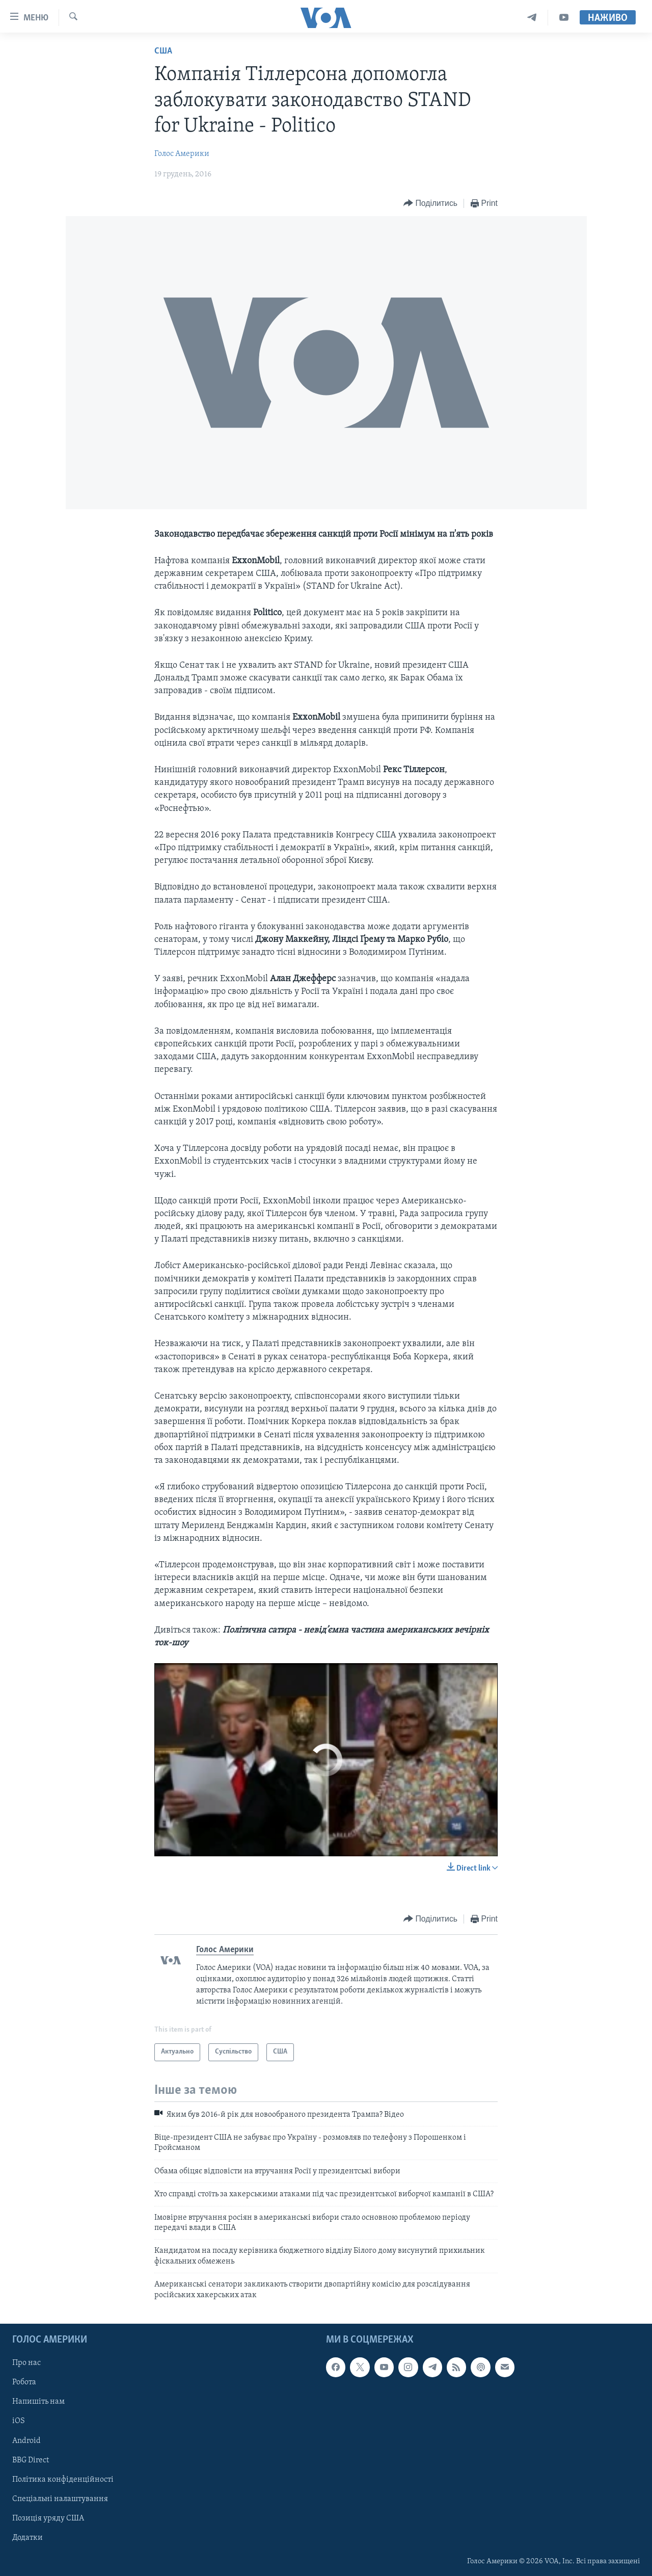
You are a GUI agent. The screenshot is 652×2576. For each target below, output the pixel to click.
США (163, 51)
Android (26, 2440)
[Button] (430, 204)
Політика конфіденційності (63, 2480)
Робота (24, 2382)
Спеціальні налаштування (60, 2499)
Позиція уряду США (48, 2518)
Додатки (27, 2538)
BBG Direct (30, 2460)
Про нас (26, 2363)
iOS (18, 2421)
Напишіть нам (38, 2402)
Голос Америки (181, 154)
